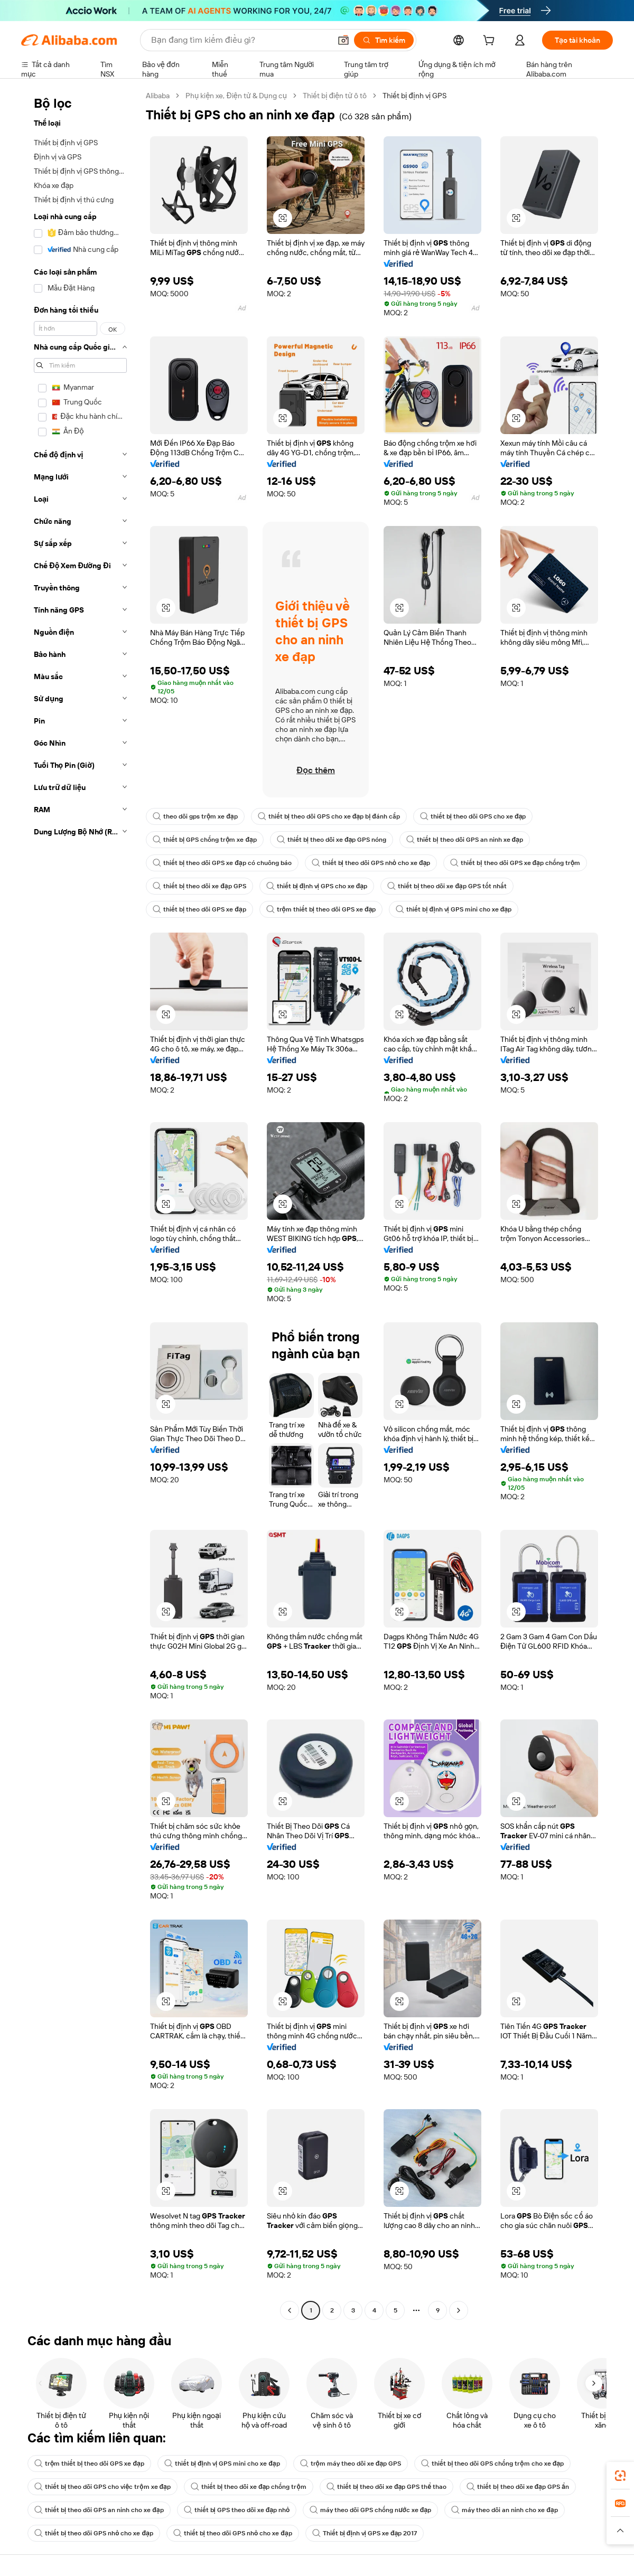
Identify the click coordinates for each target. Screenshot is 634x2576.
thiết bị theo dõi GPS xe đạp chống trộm (515, 863)
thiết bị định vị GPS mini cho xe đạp (453, 909)
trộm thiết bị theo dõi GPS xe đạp (321, 909)
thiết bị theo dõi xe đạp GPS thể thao (387, 2487)
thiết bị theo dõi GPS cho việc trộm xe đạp (102, 2487)
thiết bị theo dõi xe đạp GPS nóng (332, 839)
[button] (343, 40)
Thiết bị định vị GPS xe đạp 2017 (364, 2533)
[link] (620, 2475)
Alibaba (158, 95)
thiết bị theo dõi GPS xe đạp (199, 909)
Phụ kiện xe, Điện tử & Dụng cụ (236, 95)
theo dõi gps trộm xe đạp (195, 816)
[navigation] (80, 1204)
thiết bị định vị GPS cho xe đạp (317, 886)
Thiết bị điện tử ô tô (335, 95)
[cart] (491, 41)
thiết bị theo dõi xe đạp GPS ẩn (517, 2487)
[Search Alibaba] (240, 40)
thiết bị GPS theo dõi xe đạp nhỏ (237, 2510)
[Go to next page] (458, 2310)
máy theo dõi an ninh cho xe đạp (504, 2510)
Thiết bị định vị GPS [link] (414, 95)
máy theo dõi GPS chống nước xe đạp (370, 2510)
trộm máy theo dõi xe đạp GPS (351, 2463)
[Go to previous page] (289, 2310)
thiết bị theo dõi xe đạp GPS (199, 886)
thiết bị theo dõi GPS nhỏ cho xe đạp (371, 863)
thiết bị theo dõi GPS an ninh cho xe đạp (99, 2510)
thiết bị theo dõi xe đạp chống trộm (248, 2487)
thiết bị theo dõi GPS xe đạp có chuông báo (222, 863)
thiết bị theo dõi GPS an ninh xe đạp (464, 839)
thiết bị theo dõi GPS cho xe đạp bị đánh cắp (329, 816)
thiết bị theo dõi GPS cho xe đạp (473, 816)
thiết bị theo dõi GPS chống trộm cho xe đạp (492, 2463)
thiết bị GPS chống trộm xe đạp (205, 839)
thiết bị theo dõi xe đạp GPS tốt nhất (447, 886)
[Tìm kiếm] (384, 40)
